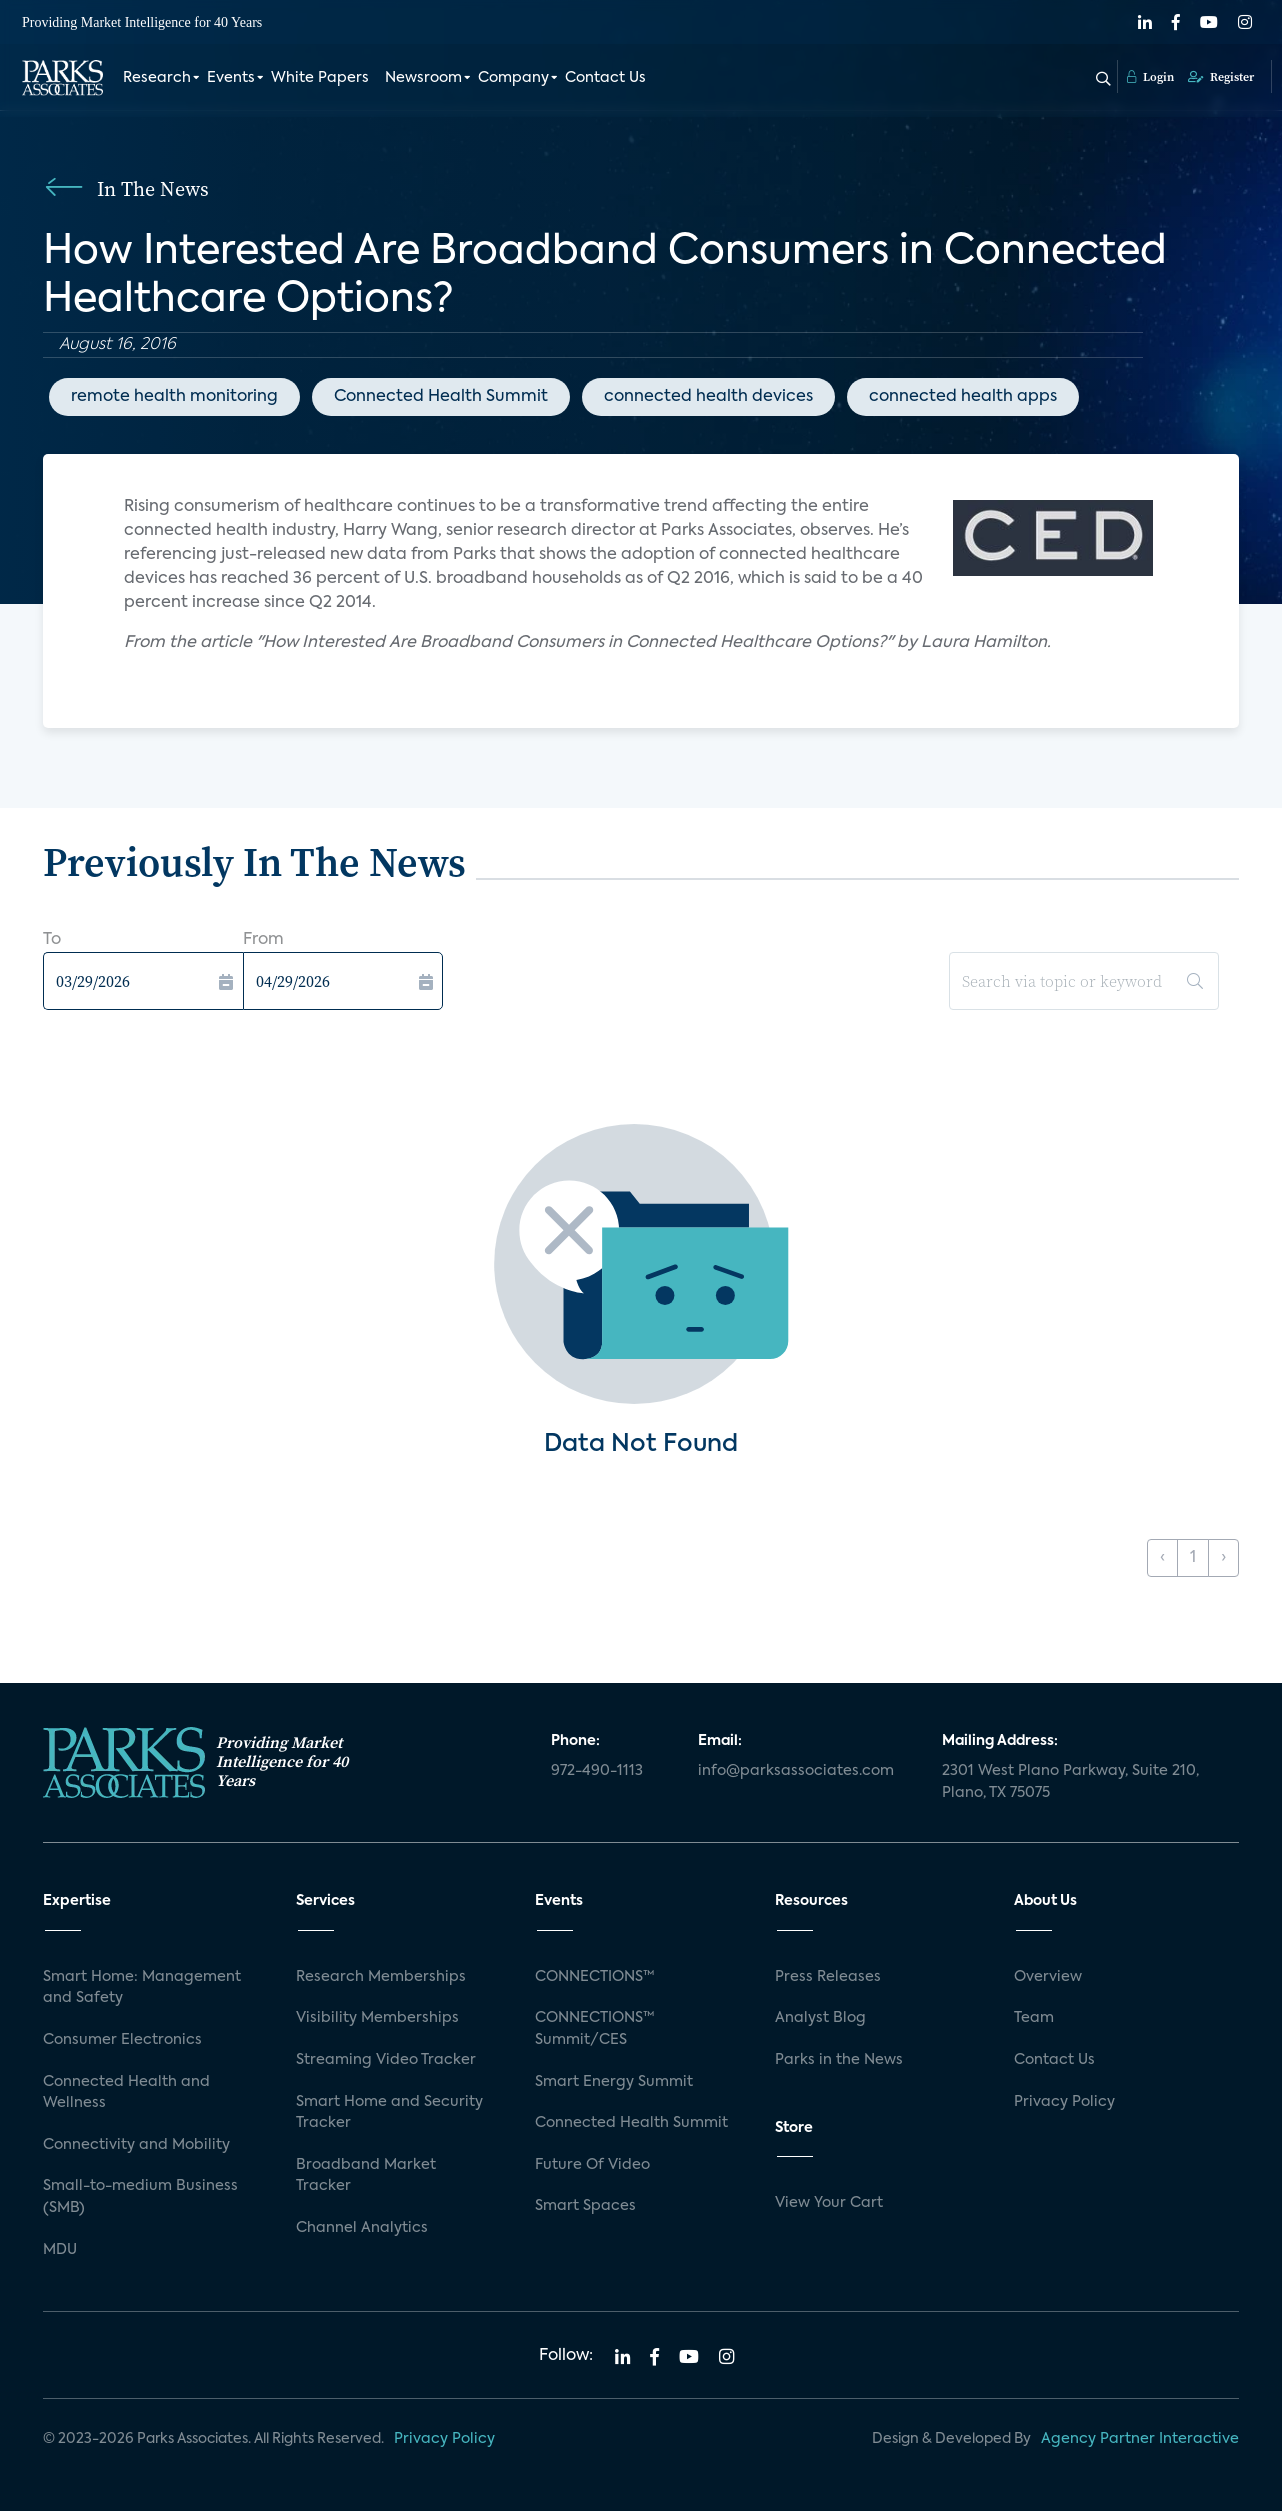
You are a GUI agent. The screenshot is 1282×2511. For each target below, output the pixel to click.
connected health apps (963, 397)
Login (1150, 77)
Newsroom (423, 78)
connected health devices (708, 397)
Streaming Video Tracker (386, 2060)
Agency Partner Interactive (1140, 2439)
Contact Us (605, 78)
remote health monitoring (174, 397)
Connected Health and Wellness (126, 2093)
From (263, 940)
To (52, 940)
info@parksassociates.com (796, 1771)
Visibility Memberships (377, 2018)
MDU (60, 2250)
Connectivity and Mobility (136, 2145)
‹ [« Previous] (1162, 1558)
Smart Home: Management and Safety (142, 1988)
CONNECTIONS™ (595, 1977)
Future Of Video (592, 2165)
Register (1221, 77)
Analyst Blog (820, 2018)
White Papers (320, 78)
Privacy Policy (1064, 2102)
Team (1034, 2018)
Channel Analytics (362, 2228)
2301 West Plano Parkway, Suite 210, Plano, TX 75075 (1070, 1782)
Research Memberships (381, 1977)
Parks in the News (839, 2060)
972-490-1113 (597, 1771)
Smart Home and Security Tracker (389, 2113)
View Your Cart (829, 2203)
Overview (1048, 1977)
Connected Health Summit (441, 397)
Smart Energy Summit (614, 2082)
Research (157, 78)
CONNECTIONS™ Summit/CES (595, 2029)
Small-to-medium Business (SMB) (140, 2197)
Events (231, 78)
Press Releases (828, 1977)
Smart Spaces (585, 2206)
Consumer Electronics (122, 2040)
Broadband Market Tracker (366, 2176)
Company (513, 78)
